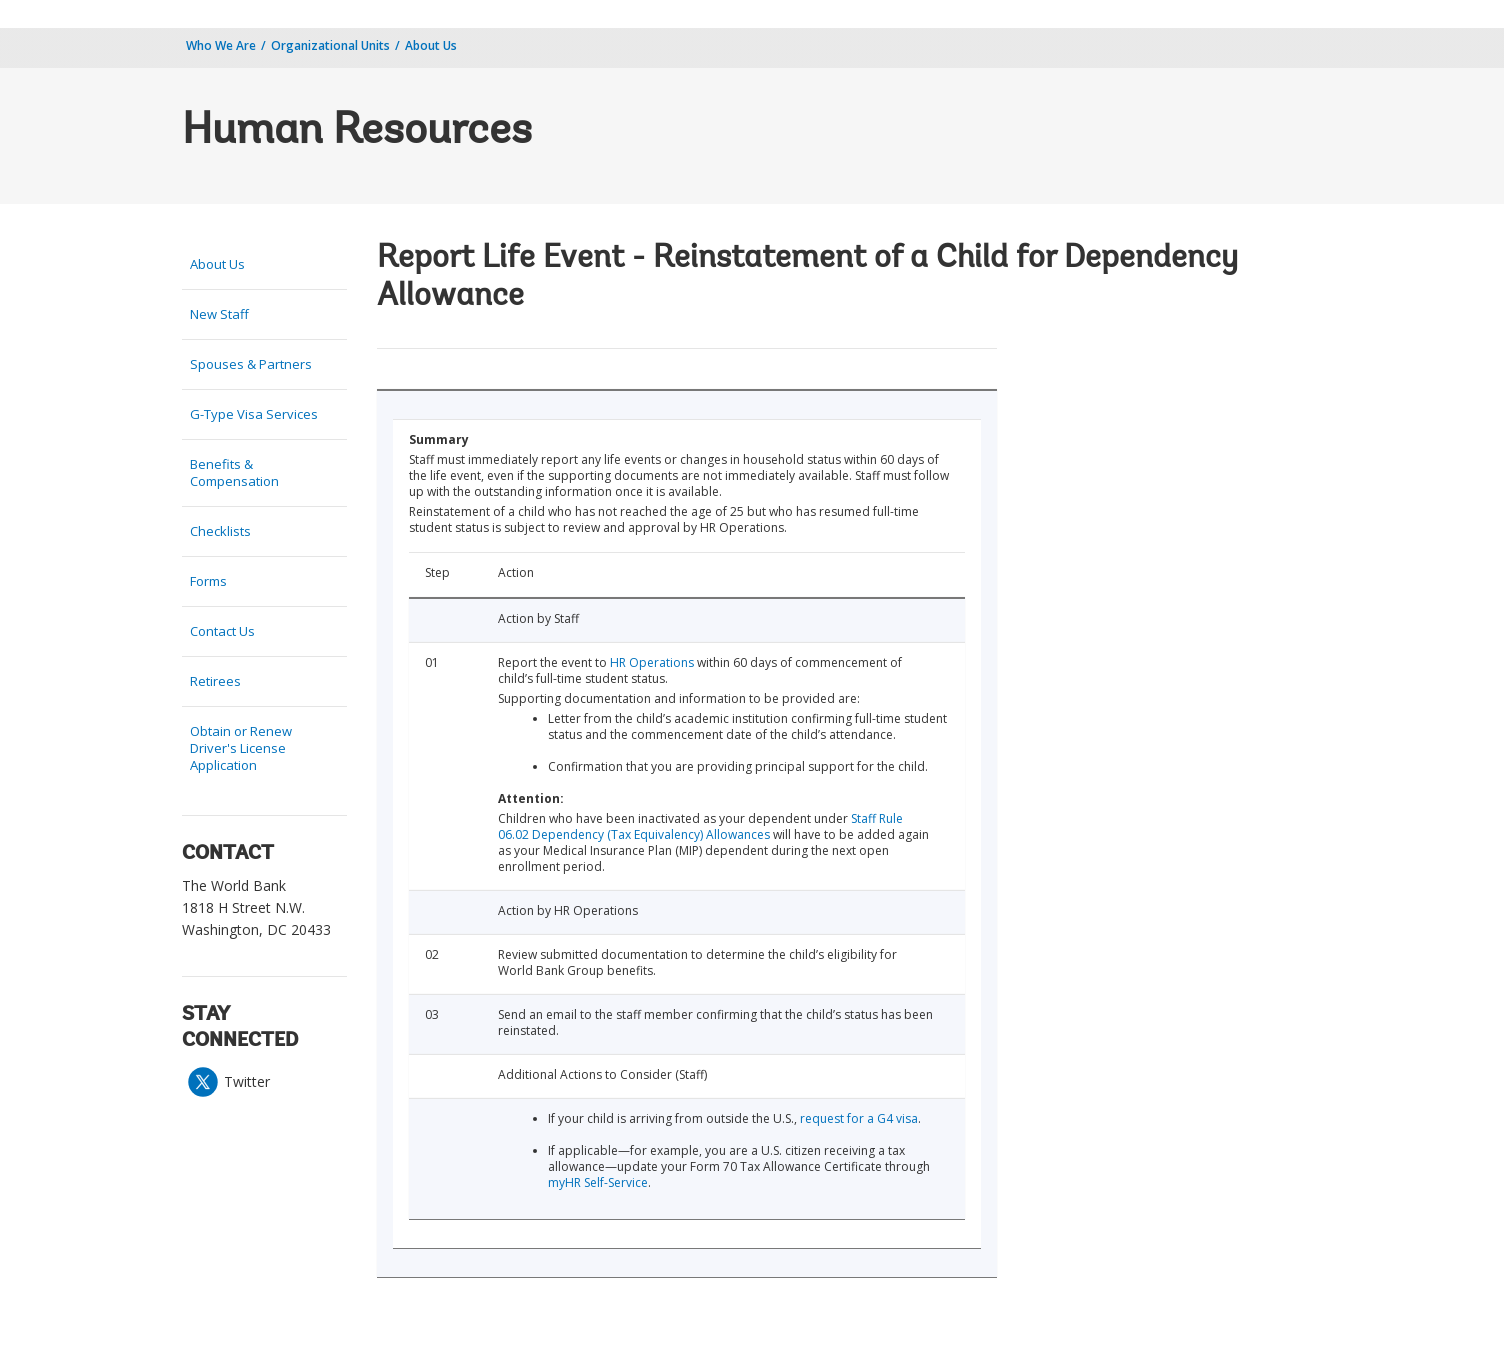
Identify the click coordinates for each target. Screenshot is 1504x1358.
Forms (208, 581)
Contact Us (222, 631)
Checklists (220, 531)
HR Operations (652, 662)
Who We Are (221, 45)
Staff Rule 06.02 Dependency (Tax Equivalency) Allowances (700, 826)
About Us (431, 45)
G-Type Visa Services (254, 414)
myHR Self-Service (598, 1182)
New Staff (219, 314)
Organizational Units (330, 45)
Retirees (215, 681)
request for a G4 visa (859, 1118)
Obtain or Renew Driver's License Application (241, 748)
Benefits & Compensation (234, 472)
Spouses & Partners (251, 364)
